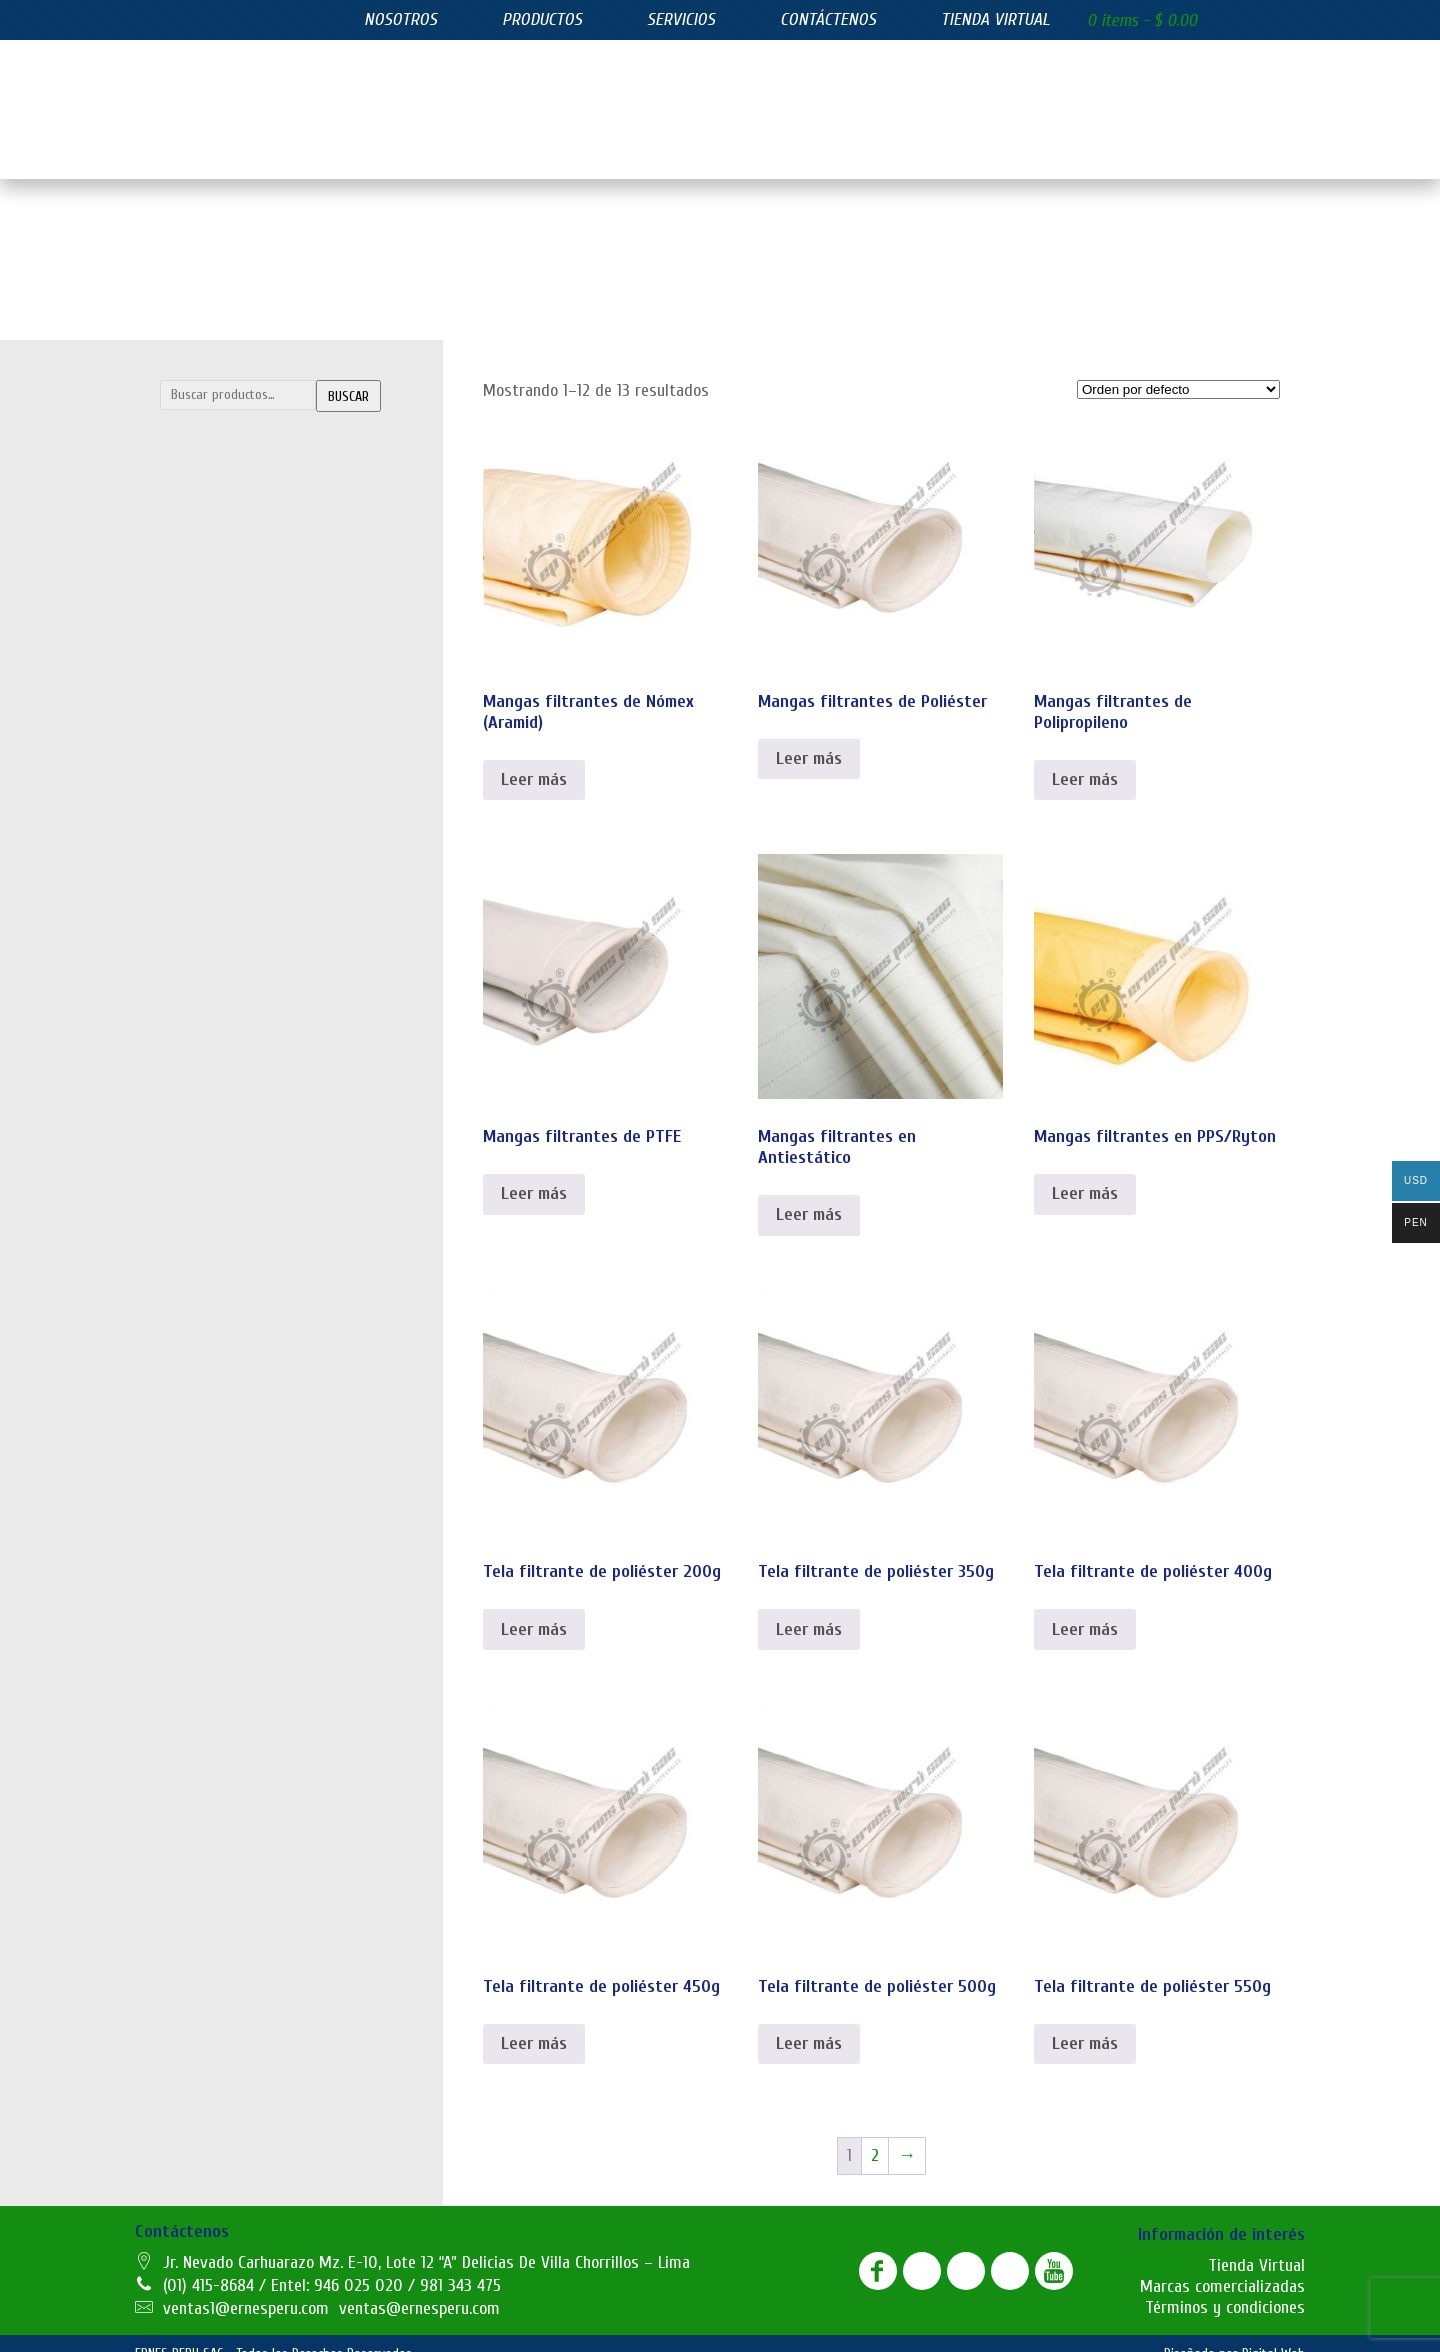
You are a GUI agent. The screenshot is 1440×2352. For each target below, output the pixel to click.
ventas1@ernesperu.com (246, 2288)
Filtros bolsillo (215, 741)
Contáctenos (828, 19)
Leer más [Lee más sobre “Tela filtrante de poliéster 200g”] (534, 1609)
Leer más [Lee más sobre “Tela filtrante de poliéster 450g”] (534, 2023)
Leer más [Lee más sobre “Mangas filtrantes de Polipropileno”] (1085, 759)
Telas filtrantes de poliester (258, 622)
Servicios (681, 19)
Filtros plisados (219, 861)
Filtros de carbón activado (251, 781)
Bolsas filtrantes (225, 462)
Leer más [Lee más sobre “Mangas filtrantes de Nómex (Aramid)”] (534, 759)
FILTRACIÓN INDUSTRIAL (267, 422)
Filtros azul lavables (233, 701)
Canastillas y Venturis (239, 502)
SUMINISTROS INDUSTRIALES (282, 900)
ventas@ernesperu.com (419, 2288)
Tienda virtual (995, 19)
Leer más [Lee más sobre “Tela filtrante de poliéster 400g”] (1085, 1609)
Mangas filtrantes (229, 582)
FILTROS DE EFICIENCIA (261, 661)
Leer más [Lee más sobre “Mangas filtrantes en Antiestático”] (809, 1194)
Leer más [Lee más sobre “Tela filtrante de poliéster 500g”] (809, 2023)
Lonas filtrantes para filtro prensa (276, 542)
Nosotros (400, 19)
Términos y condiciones (1225, 2287)
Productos (542, 19)
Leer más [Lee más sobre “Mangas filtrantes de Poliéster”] (809, 738)
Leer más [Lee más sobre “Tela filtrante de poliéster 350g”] (809, 1609)
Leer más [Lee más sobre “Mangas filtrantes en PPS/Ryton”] (1085, 1173)
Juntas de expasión (231, 940)
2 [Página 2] (875, 2135)
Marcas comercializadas (1222, 2266)
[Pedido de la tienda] (1178, 369)
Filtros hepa (209, 821)
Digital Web (1273, 2333)
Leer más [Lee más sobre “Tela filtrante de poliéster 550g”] (1085, 2023)
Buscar (348, 376)
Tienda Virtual (1256, 2245)
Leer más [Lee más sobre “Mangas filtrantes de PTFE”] (534, 1173)
